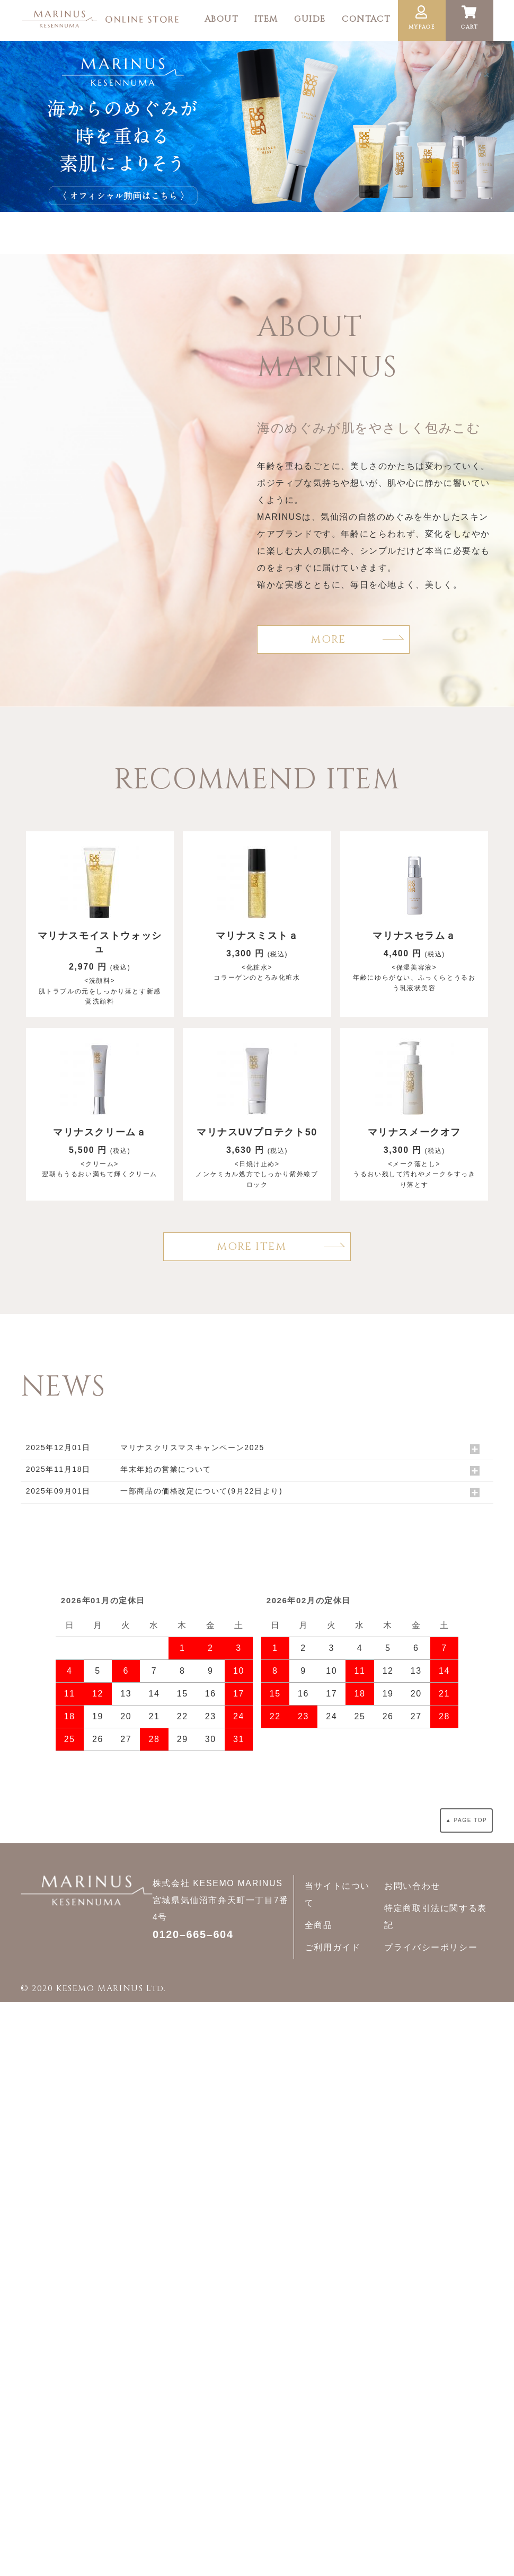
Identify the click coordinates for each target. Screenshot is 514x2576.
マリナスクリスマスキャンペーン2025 (192, 1447)
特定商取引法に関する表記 (435, 1917)
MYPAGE (422, 18)
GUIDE (310, 19)
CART (469, 18)
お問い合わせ (412, 1885)
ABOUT (221, 19)
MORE (328, 639)
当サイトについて (337, 1894)
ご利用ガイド (333, 1947)
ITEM (266, 19)
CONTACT (366, 19)
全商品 (319, 1925)
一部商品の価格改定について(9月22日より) (201, 1491)
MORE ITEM (251, 1246)
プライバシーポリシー (430, 1947)
